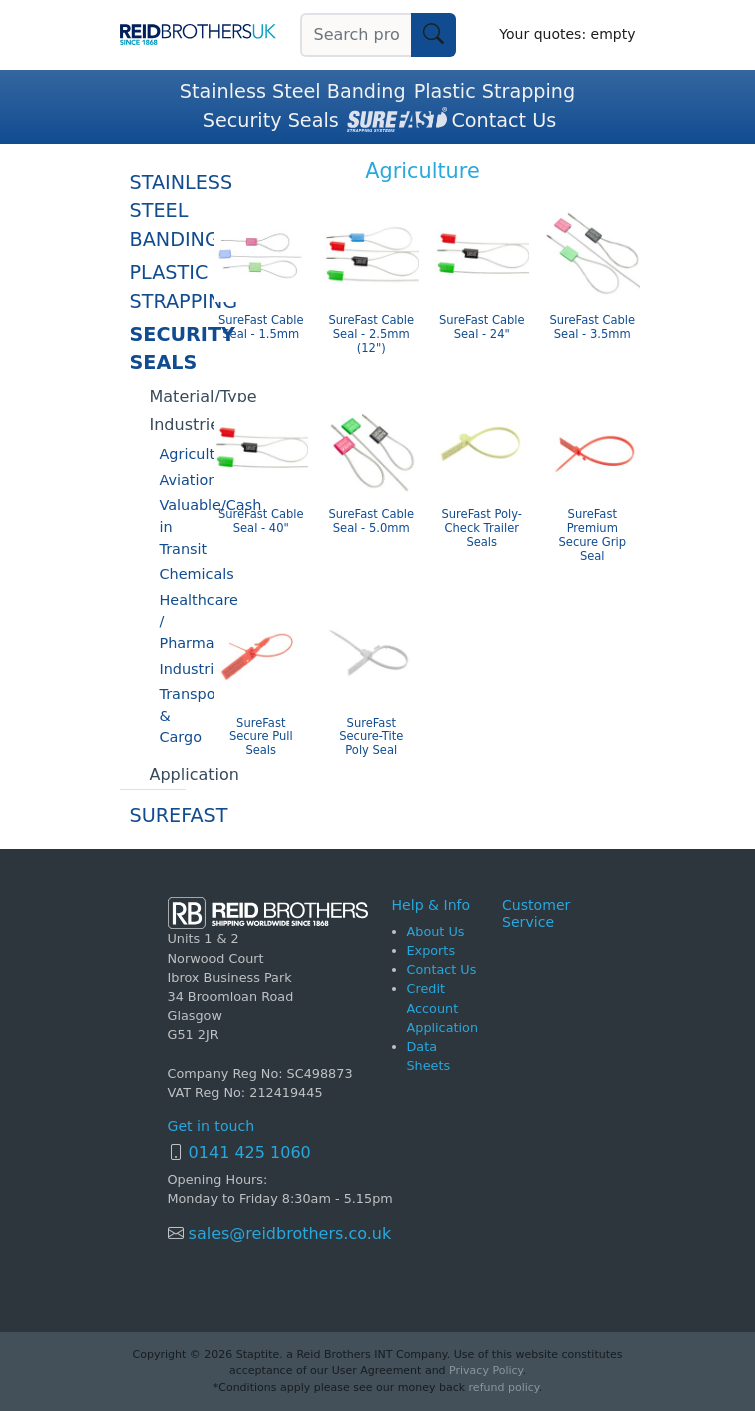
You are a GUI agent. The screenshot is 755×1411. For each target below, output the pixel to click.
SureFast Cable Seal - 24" (482, 327)
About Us (436, 931)
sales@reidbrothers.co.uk (288, 1233)
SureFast (158, 815)
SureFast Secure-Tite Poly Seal (371, 737)
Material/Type (168, 396)
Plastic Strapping (495, 91)
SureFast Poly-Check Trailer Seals (481, 528)
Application (168, 774)
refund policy (504, 1387)
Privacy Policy (485, 1370)
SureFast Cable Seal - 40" (261, 521)
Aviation (173, 480)
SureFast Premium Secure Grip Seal (592, 535)
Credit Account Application (443, 1007)
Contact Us (503, 120)
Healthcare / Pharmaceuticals (173, 621)
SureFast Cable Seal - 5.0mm (371, 521)
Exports (431, 950)
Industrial (173, 669)
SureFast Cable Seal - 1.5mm (261, 327)
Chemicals (173, 574)
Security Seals (271, 120)
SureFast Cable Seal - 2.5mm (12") (371, 334)
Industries (168, 424)
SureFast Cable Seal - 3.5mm (592, 327)
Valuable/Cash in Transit (173, 526)
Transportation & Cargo (173, 715)
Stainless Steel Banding (293, 91)
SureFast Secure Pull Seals (261, 737)
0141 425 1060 (250, 1152)
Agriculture (173, 454)
